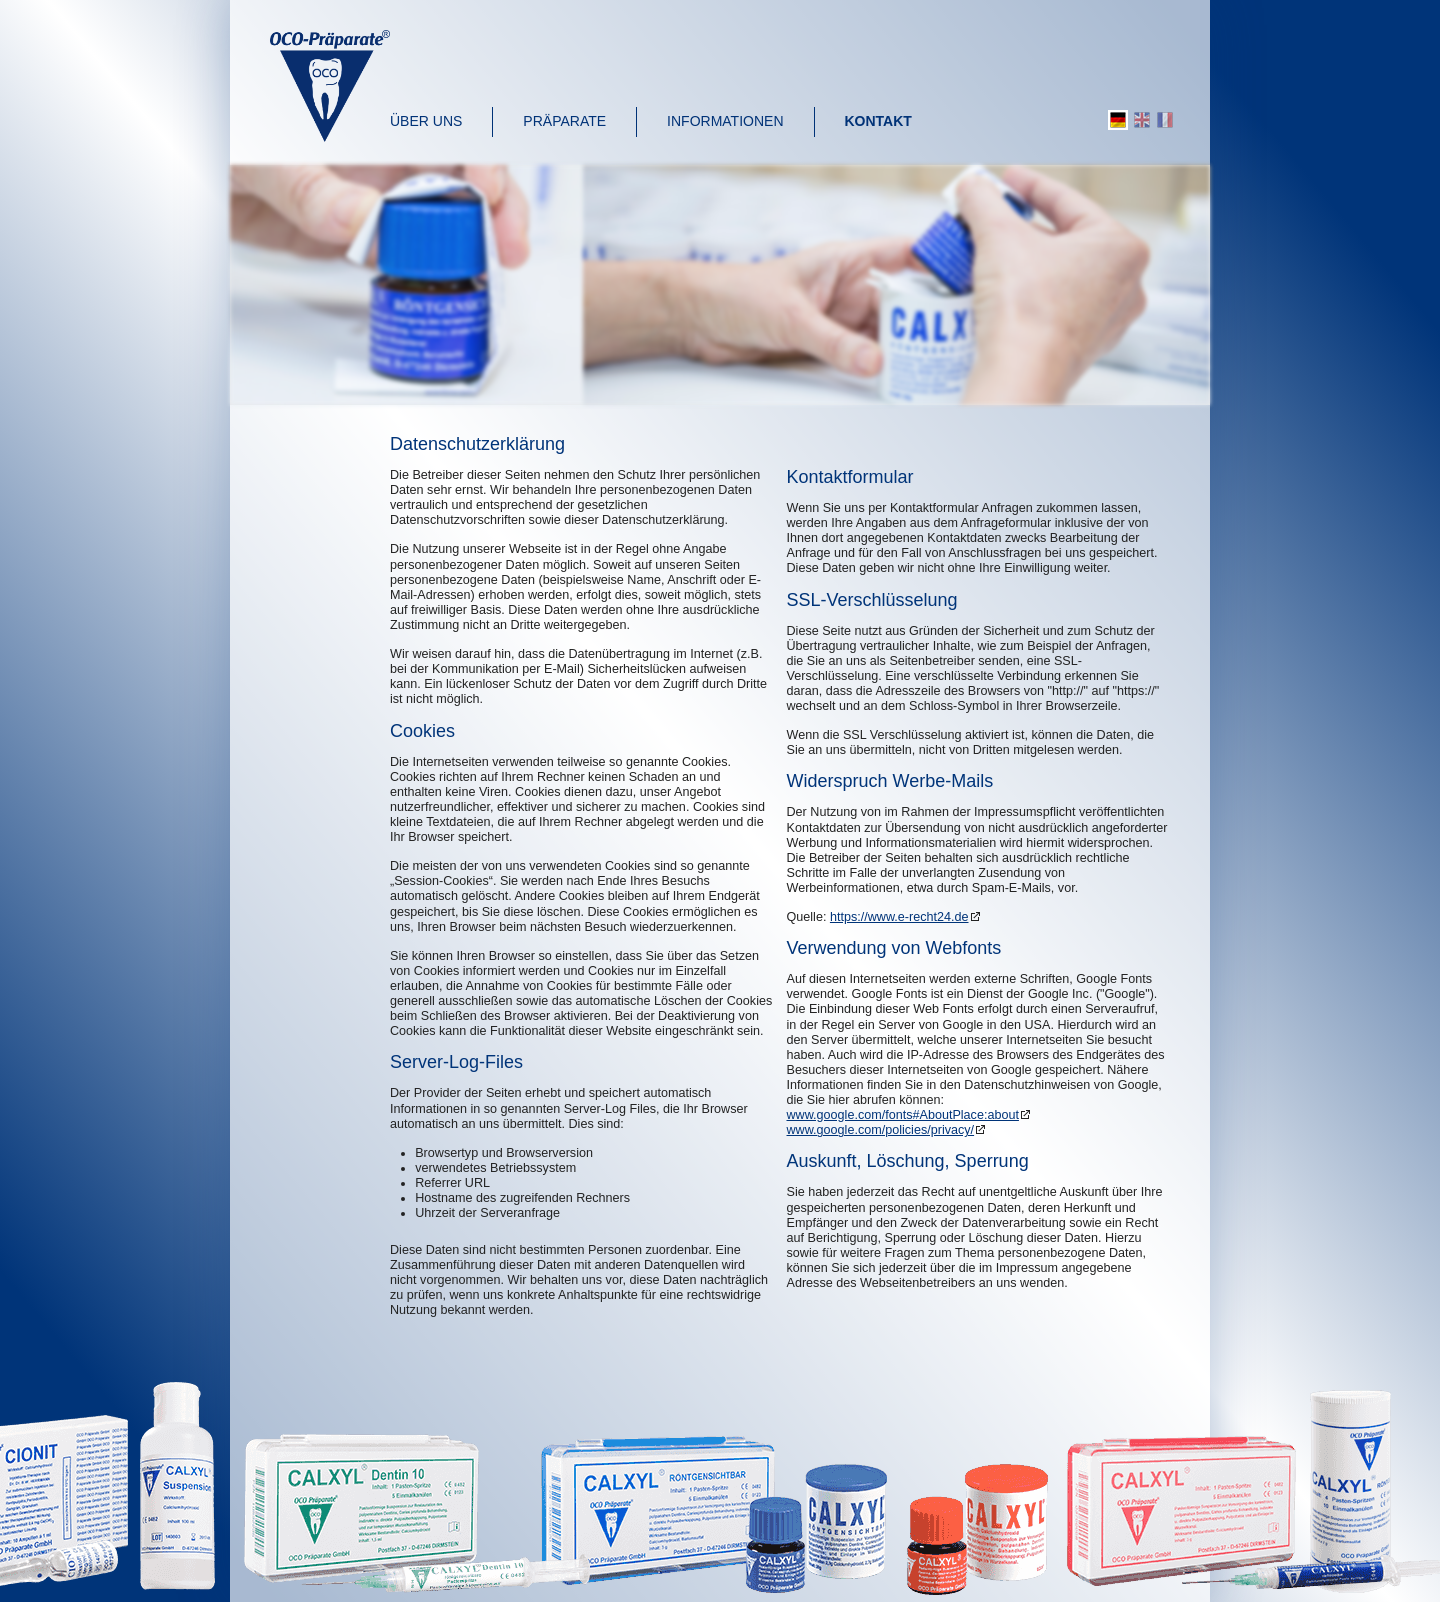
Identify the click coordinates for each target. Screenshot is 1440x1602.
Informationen (725, 121)
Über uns (426, 121)
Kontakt (878, 121)
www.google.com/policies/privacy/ (881, 1130)
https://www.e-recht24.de (899, 917)
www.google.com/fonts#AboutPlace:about (903, 1115)
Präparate (564, 121)
